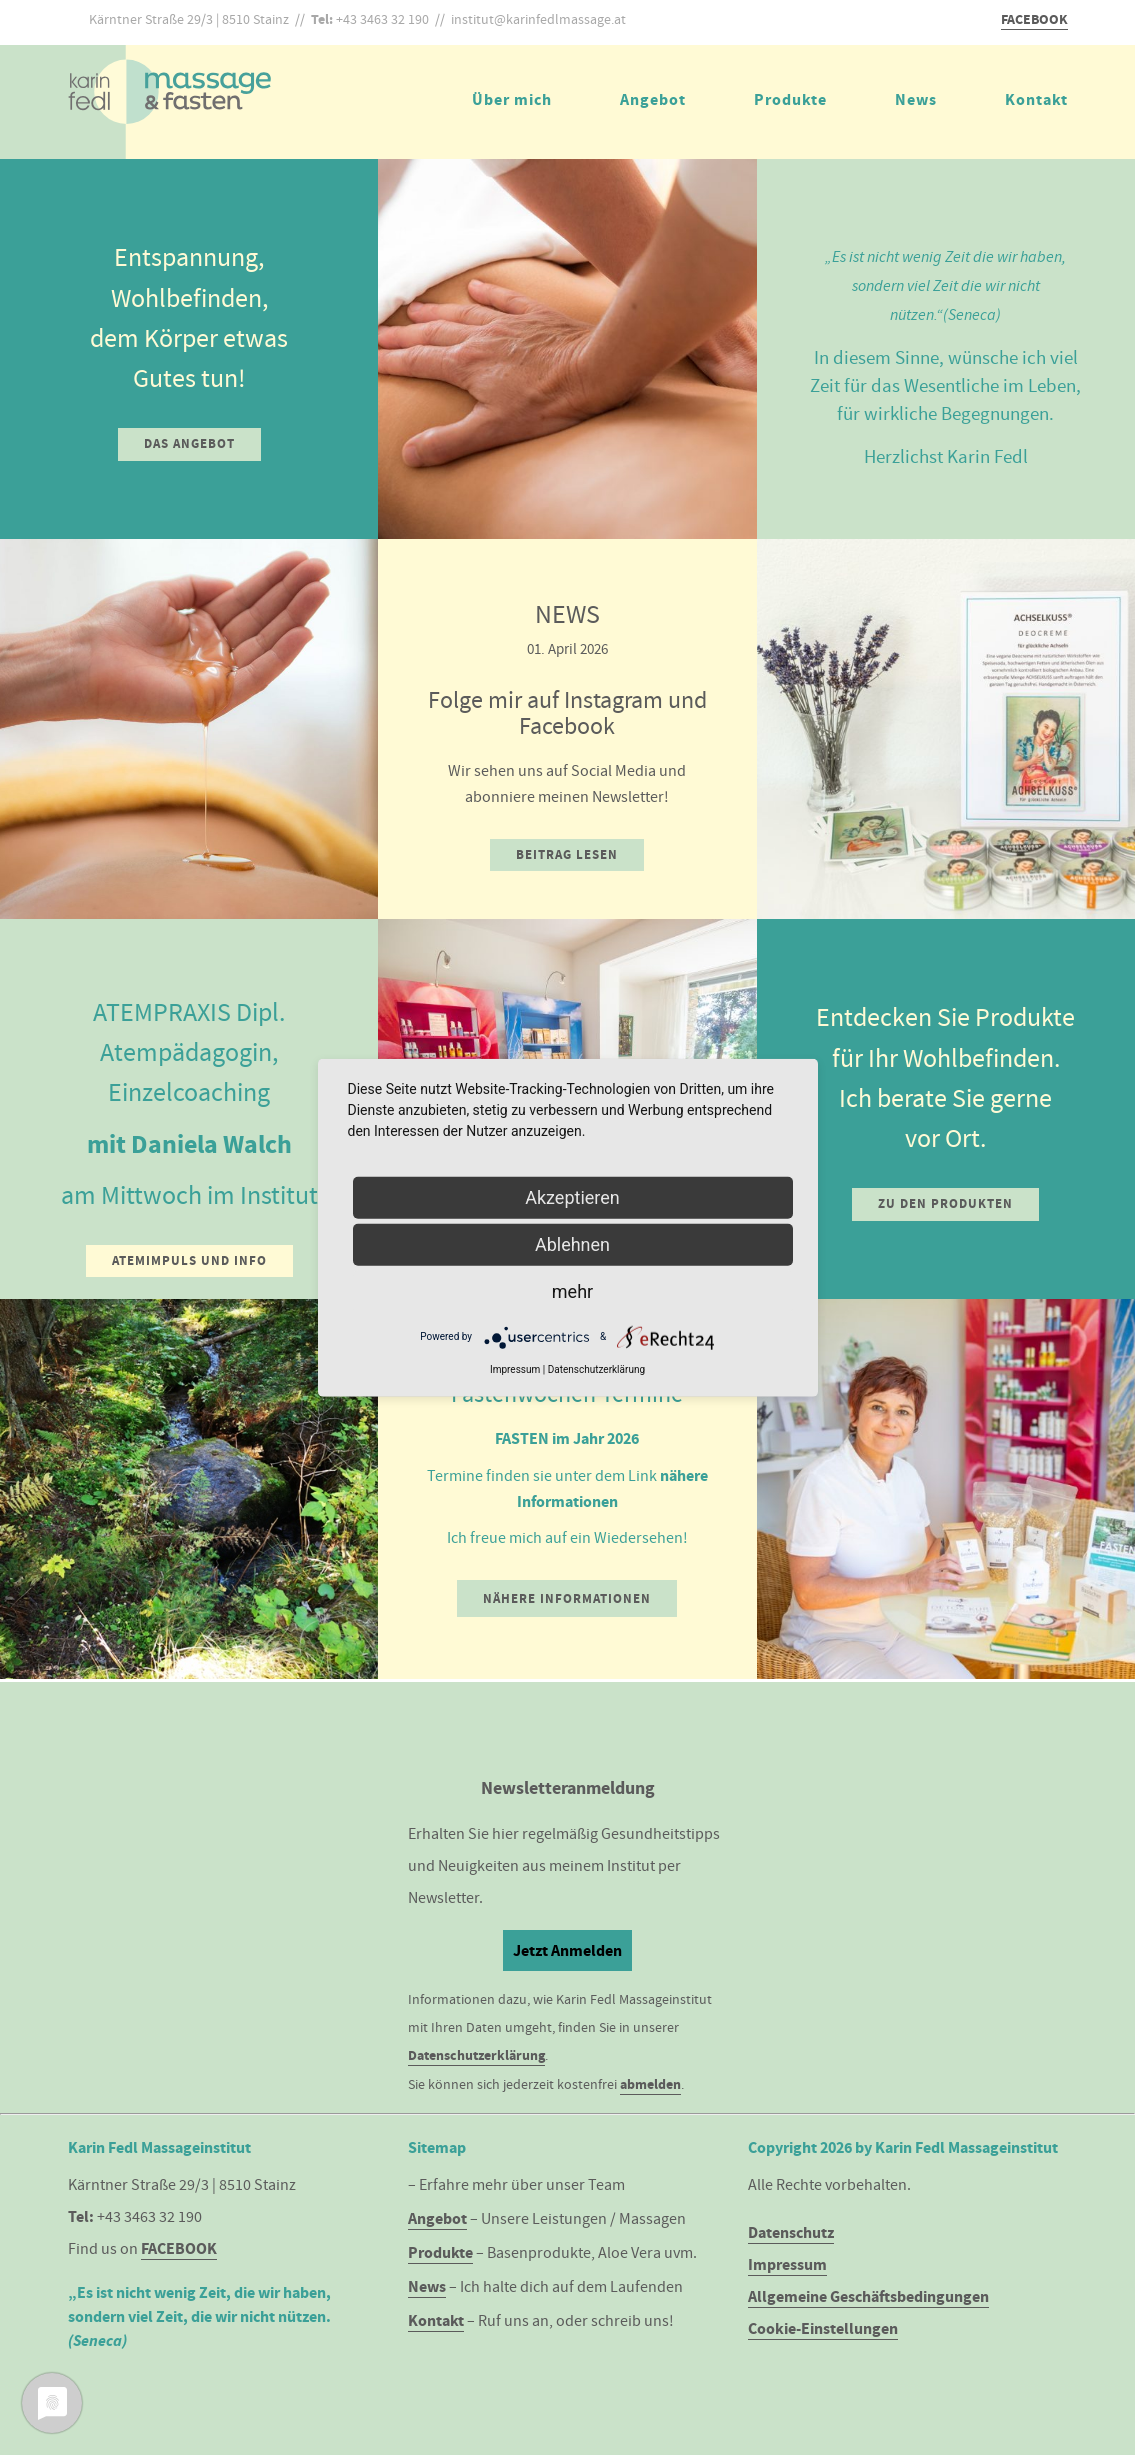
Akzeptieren (572, 1196)
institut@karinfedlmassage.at (538, 19)
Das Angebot (189, 443)
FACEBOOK (1034, 19)
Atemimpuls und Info (189, 1260)
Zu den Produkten (945, 1203)
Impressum (787, 2264)
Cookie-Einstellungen (823, 2328)
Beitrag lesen (567, 854)
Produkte (790, 99)
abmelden (650, 2084)
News (916, 99)
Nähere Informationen (567, 1598)
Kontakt (1036, 99)
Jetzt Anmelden (567, 1950)
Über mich (512, 99)
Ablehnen (572, 1243)
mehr (572, 1290)
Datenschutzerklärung (476, 2055)
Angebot (653, 99)
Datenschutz (791, 2232)
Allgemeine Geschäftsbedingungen (868, 2296)
